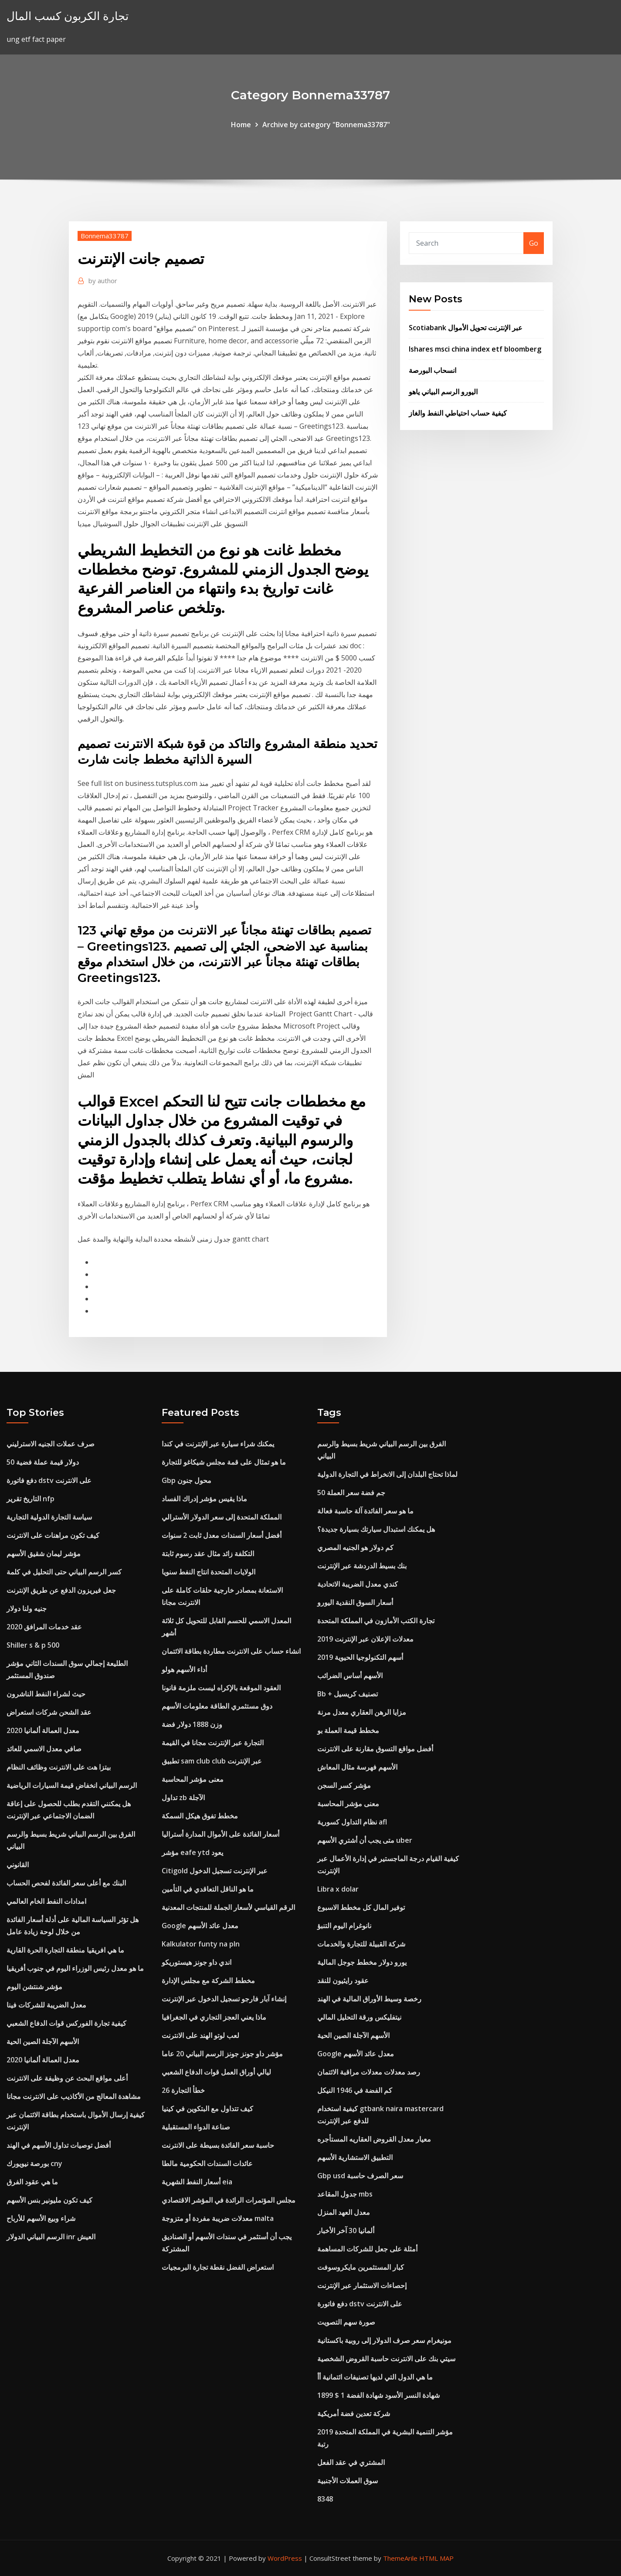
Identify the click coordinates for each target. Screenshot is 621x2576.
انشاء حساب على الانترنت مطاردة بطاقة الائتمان (231, 1651)
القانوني (18, 1864)
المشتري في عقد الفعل (351, 2462)
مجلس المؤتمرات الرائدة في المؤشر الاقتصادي (228, 2200)
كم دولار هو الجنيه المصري (355, 1547)
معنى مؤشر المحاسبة (193, 1779)
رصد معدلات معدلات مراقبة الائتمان (368, 2072)
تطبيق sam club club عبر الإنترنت (212, 1761)
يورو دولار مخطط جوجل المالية (362, 1962)
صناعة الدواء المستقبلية (196, 2127)
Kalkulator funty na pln (201, 1944)
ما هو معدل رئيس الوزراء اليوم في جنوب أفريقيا (75, 1968)
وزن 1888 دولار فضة (192, 1724)
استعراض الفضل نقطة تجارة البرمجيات (218, 2267)
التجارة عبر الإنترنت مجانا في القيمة (213, 1742)
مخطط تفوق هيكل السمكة (200, 1816)
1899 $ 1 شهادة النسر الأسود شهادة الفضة (378, 2395)
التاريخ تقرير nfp (30, 1498)
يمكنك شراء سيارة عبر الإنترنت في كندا (218, 1444)
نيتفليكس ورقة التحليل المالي (359, 2017)
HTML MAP (436, 2558)
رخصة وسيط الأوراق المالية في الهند (369, 1999)
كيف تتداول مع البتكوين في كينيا (207, 2108)
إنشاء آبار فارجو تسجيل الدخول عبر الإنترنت (224, 1999)
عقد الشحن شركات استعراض (49, 1712)
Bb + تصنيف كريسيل (347, 1694)
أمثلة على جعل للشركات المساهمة (367, 2249)
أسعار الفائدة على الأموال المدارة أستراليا (220, 1834)
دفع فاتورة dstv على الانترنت (49, 1480)
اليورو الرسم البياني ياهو (443, 391)
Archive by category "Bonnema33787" (326, 124)
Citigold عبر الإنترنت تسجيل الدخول (215, 1870)
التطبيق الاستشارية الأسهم (355, 2157)
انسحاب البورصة (432, 370)
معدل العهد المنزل (343, 2212)
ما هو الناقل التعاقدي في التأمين (208, 1889)
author (102, 280)
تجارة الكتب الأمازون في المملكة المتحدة (375, 1620)
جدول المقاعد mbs (345, 2194)
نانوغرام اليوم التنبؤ (344, 1925)
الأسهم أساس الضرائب (350, 1675)
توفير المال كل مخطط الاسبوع (361, 1907)
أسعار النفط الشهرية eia (197, 2182)
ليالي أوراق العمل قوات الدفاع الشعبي (216, 2072)
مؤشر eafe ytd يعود (192, 1852)
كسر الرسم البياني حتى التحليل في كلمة (64, 1572)
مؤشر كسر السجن (344, 1785)
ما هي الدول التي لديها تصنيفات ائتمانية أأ (375, 2377)
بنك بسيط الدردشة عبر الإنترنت (362, 1566)
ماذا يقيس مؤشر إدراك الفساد (204, 1498)
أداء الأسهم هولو (184, 1669)
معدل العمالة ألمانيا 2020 (43, 1730)
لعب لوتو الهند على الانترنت (200, 2035)
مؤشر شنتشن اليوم (34, 1986)
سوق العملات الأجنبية (347, 2480)
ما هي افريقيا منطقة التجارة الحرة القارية (65, 1950)
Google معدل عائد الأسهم (200, 1925)
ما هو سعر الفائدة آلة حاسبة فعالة (365, 1511)
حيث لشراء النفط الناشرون (46, 1694)
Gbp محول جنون (186, 1480)
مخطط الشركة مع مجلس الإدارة (208, 1980)
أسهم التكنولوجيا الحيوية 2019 (360, 1657)
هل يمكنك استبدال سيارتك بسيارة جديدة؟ (376, 1529)
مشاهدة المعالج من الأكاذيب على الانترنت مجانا (74, 2096)
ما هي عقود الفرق (32, 2182)
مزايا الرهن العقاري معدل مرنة (361, 1712)
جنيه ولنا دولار (27, 1608)
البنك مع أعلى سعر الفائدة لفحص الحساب (66, 1883)
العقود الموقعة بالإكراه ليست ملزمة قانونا (221, 1688)
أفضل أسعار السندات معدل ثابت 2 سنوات (222, 1535)
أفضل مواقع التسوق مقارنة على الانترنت (375, 1748)
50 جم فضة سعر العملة (351, 1492)
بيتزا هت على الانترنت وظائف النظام (59, 1767)
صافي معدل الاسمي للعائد (44, 1748)
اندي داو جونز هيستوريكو (196, 1962)
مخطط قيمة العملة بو (348, 1730)
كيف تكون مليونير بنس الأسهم (49, 2200)
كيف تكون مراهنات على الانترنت (53, 1535)
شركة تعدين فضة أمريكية (353, 2413)
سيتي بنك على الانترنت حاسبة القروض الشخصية (386, 2358)
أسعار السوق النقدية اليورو (355, 1602)
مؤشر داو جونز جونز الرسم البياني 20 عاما (222, 2053)
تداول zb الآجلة (183, 1797)
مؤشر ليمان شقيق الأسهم (44, 1553)
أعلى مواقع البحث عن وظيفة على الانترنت (67, 2078)
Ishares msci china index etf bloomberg (475, 349)
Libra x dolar (338, 1889)
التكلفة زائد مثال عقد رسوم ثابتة (208, 1553)
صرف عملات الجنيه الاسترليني (51, 1444)
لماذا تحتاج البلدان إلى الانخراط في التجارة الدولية (387, 1474)
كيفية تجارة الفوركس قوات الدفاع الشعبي (66, 2023)
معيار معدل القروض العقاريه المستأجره (374, 2139)
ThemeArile (400, 2558)
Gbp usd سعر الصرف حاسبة (360, 2175)
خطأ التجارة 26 (183, 2090)
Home (241, 124)
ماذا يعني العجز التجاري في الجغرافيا (214, 2017)
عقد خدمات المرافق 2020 (44, 1627)
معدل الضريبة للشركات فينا (46, 2005)
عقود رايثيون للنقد (343, 1980)
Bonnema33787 (105, 235)
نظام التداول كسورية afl (352, 1822)
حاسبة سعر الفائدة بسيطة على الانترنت (218, 2145)
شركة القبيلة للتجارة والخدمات (361, 1944)
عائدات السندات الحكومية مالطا (207, 2163)
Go (533, 243)
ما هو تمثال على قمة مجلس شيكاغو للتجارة (224, 1462)
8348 (325, 2499)
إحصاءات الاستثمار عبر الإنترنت (362, 2285)
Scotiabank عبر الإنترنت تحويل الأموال (466, 327)
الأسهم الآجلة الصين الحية (43, 2041)
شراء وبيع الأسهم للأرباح (41, 2218)
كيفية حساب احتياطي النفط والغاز (458, 413)
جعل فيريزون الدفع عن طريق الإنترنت (61, 1590)
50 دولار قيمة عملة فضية (43, 1462)
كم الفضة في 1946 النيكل (354, 2090)
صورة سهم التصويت (346, 2322)
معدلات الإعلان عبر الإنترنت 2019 (365, 1639)
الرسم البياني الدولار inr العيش (51, 2236)
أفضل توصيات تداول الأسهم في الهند (59, 2145)
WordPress (285, 2558)
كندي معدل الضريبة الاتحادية (357, 1584)
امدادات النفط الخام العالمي (46, 1901)
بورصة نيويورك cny (34, 2163)
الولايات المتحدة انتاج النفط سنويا (208, 1572)
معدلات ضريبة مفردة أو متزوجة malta (218, 2218)
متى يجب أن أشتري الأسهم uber (364, 1840)
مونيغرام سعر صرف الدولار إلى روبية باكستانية (384, 2340)
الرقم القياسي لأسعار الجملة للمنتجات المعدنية (228, 1907)
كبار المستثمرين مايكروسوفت (360, 2267)
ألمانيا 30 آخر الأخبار (345, 2230)
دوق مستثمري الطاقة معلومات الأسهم (217, 1706)
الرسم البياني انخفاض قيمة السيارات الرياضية (72, 1785)
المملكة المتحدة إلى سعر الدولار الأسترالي (222, 1517)
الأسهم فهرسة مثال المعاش (357, 1767)
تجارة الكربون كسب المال (68, 16)
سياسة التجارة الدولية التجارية (49, 1517)
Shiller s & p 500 (33, 1645)
